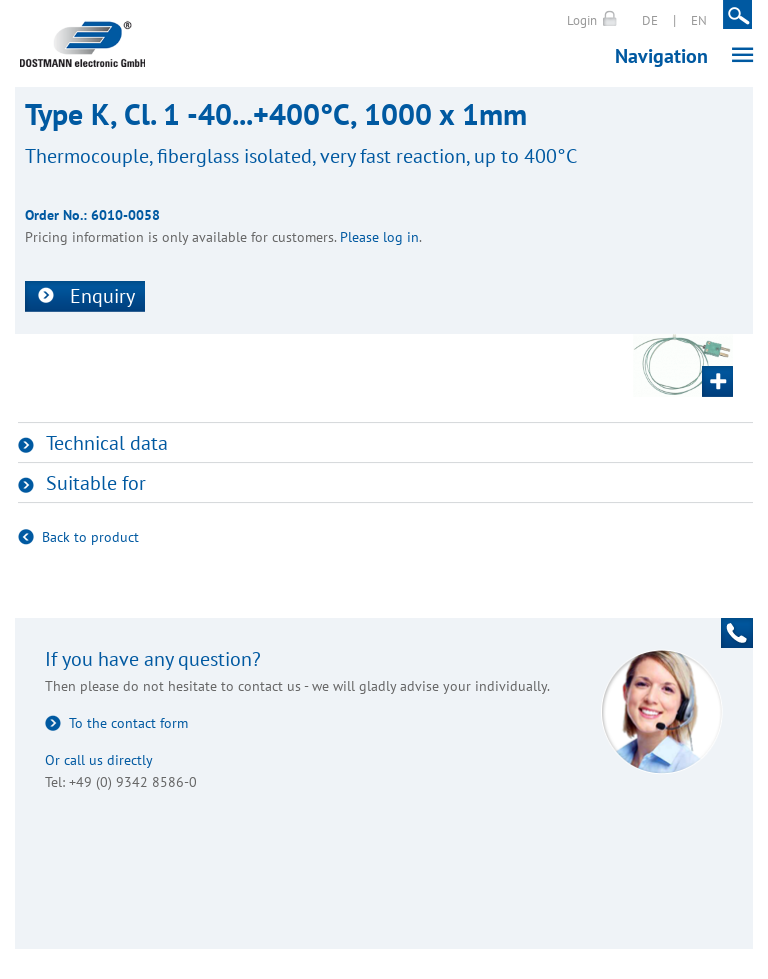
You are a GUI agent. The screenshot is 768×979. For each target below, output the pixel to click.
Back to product (90, 537)
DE (650, 20)
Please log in (379, 237)
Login (582, 20)
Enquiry (102, 296)
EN (699, 20)
